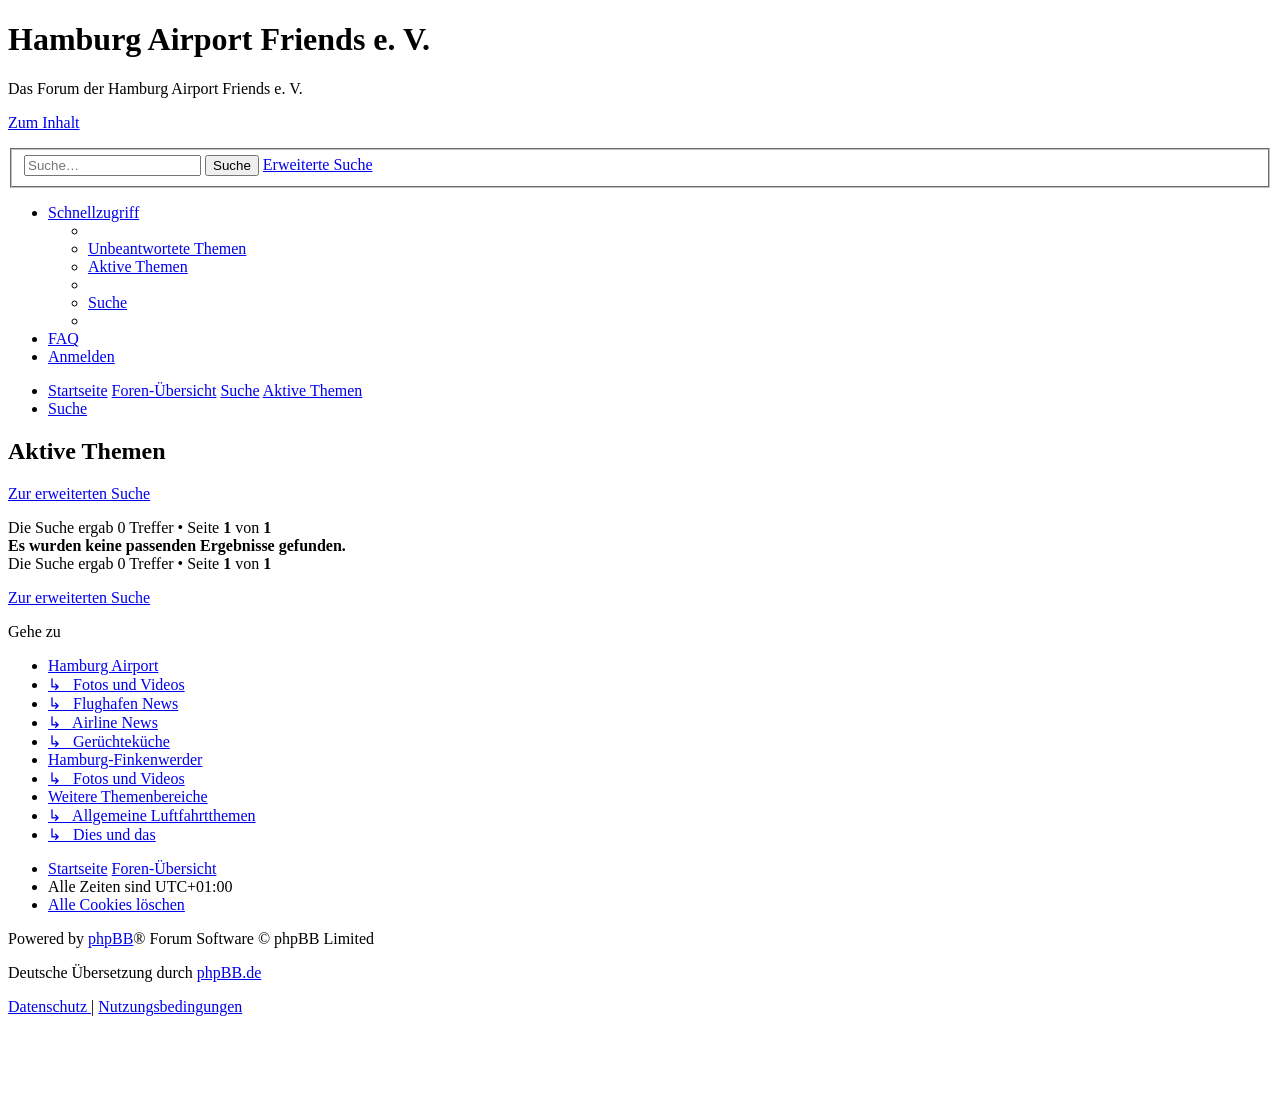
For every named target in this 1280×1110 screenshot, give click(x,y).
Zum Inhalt (44, 122)
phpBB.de (229, 972)
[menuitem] (167, 248)
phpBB (110, 938)
